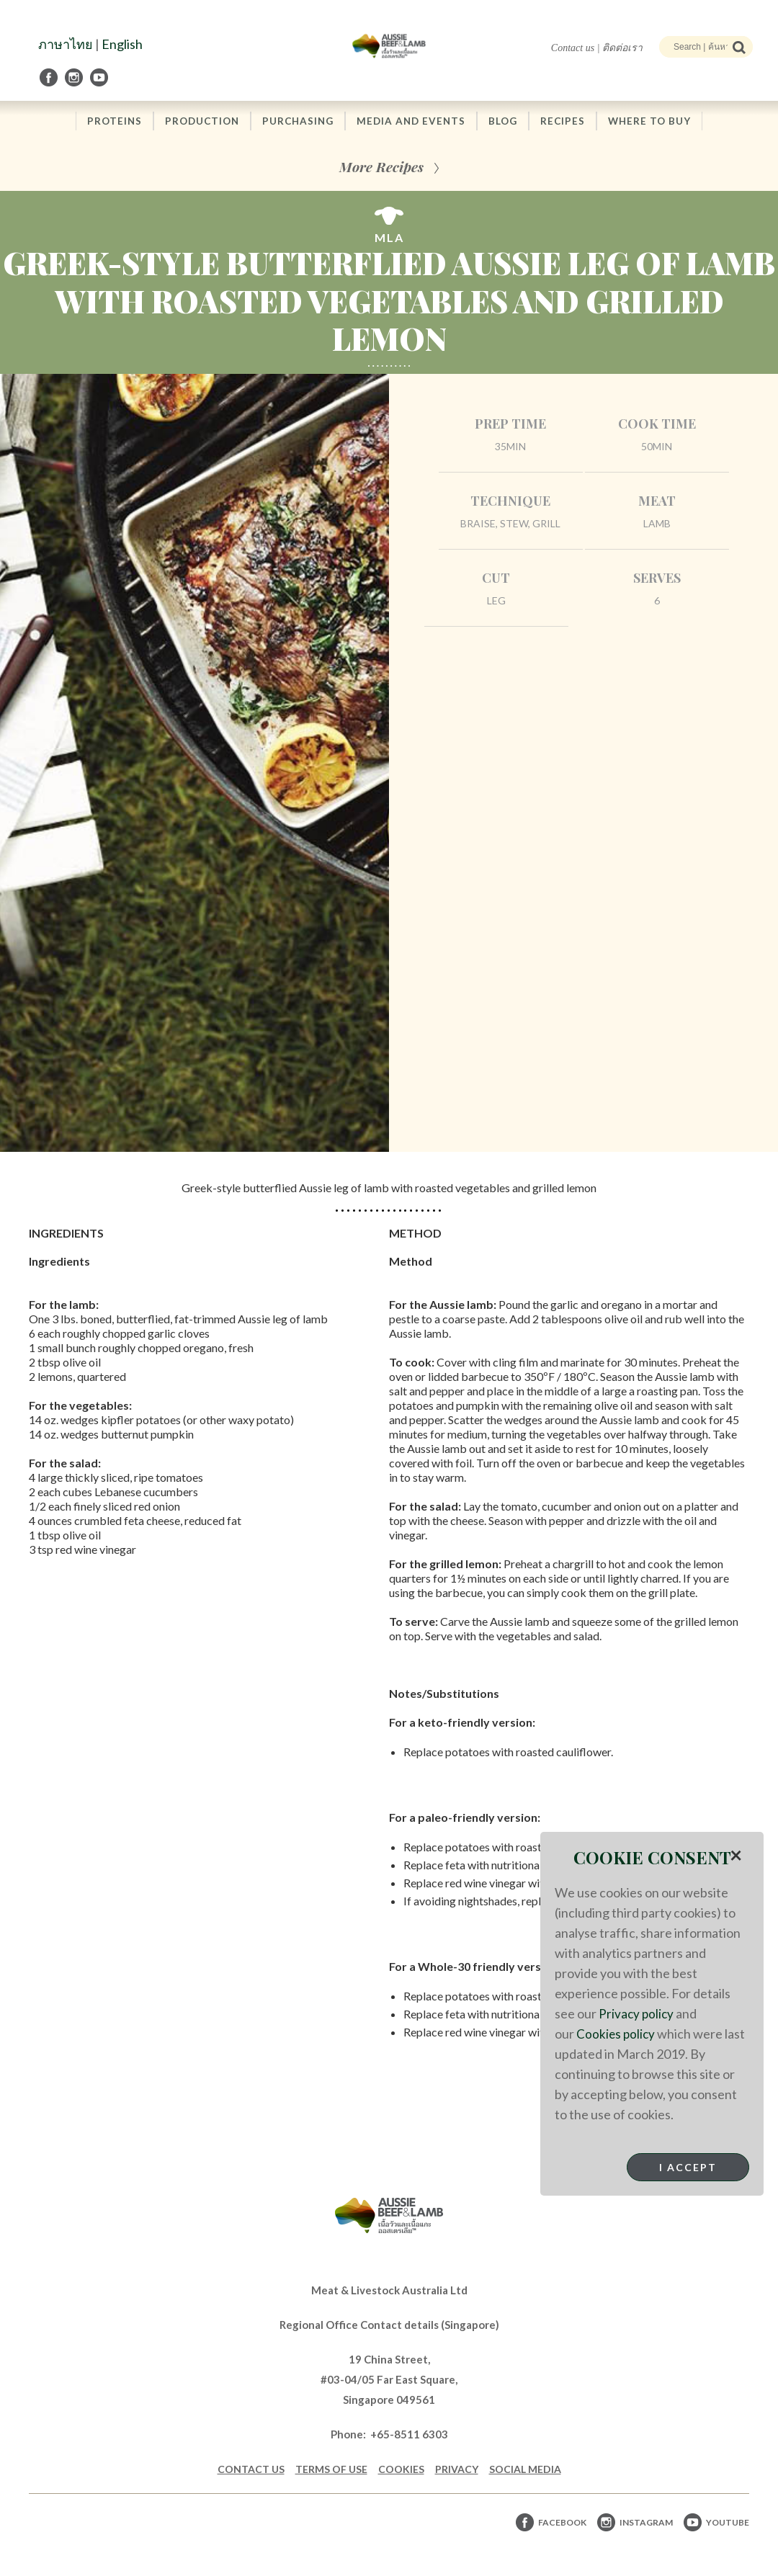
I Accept (688, 2167)
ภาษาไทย (65, 44)
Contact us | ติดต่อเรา (597, 48)
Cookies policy (616, 2033)
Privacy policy (637, 2013)
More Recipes (381, 167)
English (122, 44)
